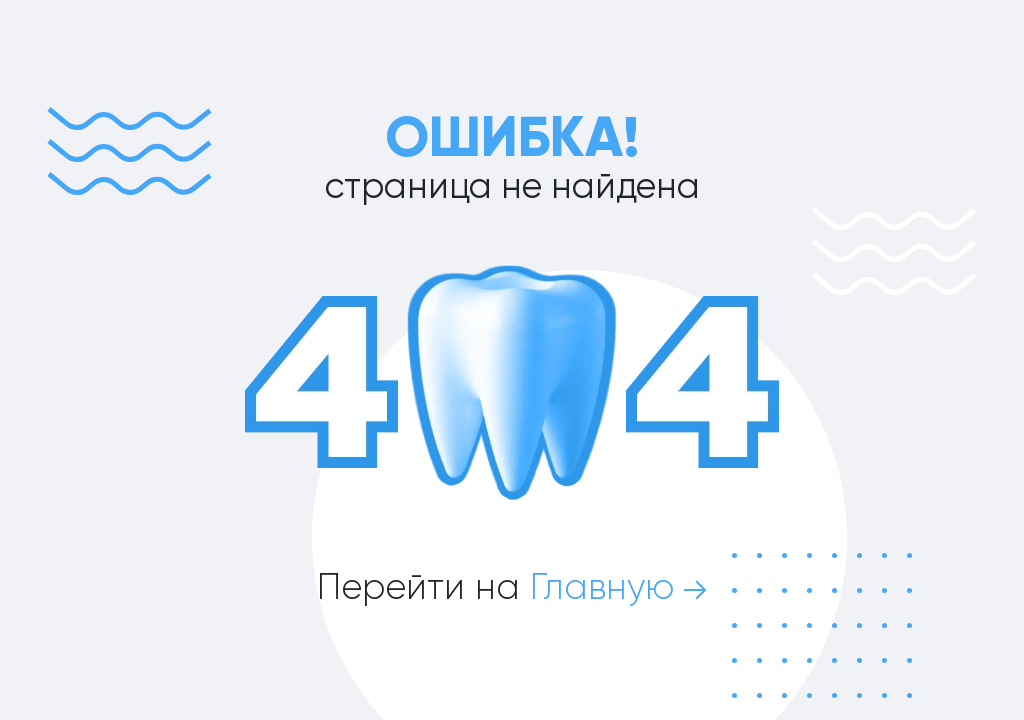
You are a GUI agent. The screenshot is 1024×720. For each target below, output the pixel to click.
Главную (618, 587)
